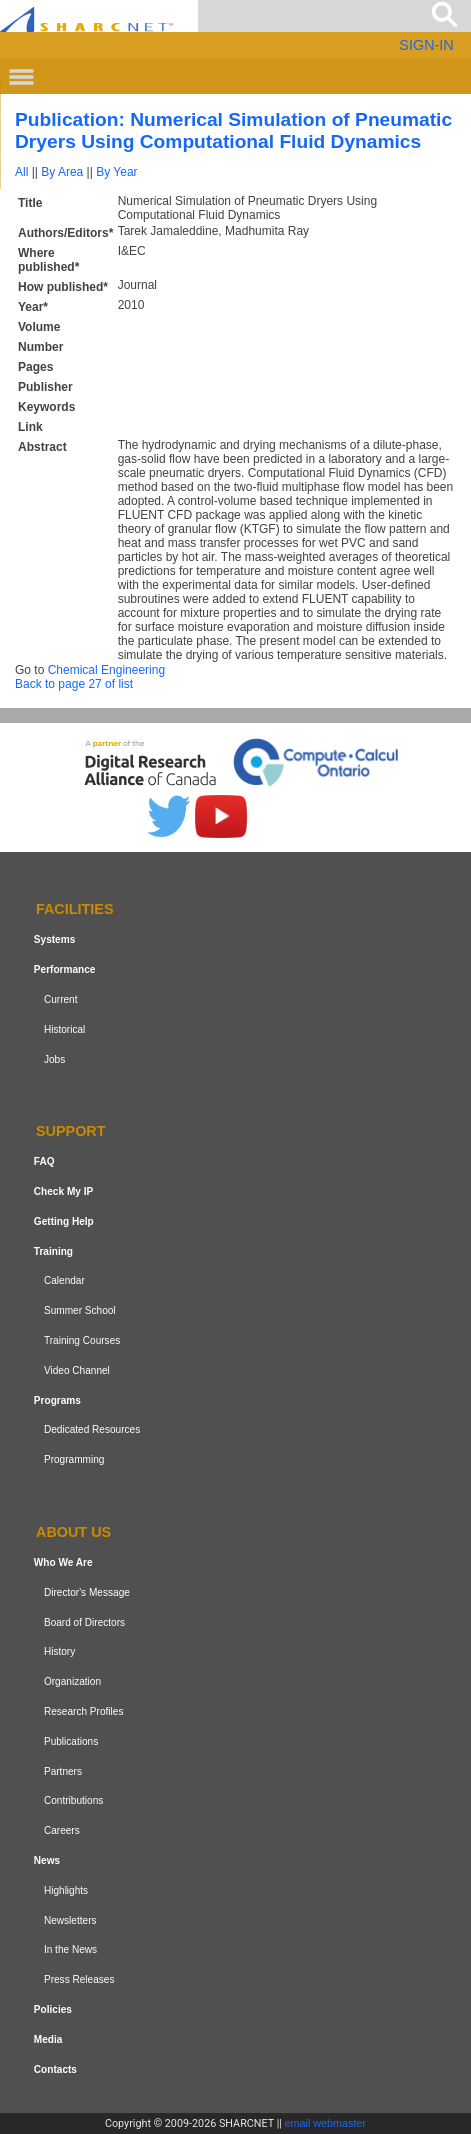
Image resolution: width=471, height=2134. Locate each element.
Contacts (55, 2069)
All (21, 172)
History (59, 1651)
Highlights (66, 1890)
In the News (70, 1949)
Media (48, 2039)
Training (53, 1251)
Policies (53, 2009)
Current (61, 999)
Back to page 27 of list (74, 684)
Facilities (75, 910)
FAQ (44, 1161)
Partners (63, 1771)
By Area (62, 172)
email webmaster (326, 2123)
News (47, 1860)
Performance (65, 969)
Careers (62, 1830)
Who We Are (63, 1562)
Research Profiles (84, 1711)
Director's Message (87, 1592)
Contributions (73, 1800)
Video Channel (77, 1370)
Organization (72, 1681)
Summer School (80, 1310)
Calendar (64, 1281)
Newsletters (70, 1920)
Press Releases (79, 1979)
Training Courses (82, 1340)
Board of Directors (84, 1622)
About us (73, 1532)
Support (71, 1132)
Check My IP (63, 1191)
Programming (74, 1459)
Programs (57, 1400)
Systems (54, 939)
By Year (116, 172)
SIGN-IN (426, 45)
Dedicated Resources (92, 1430)
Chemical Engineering (106, 670)
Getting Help (64, 1221)
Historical (64, 1029)
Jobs (54, 1059)
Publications (71, 1741)
